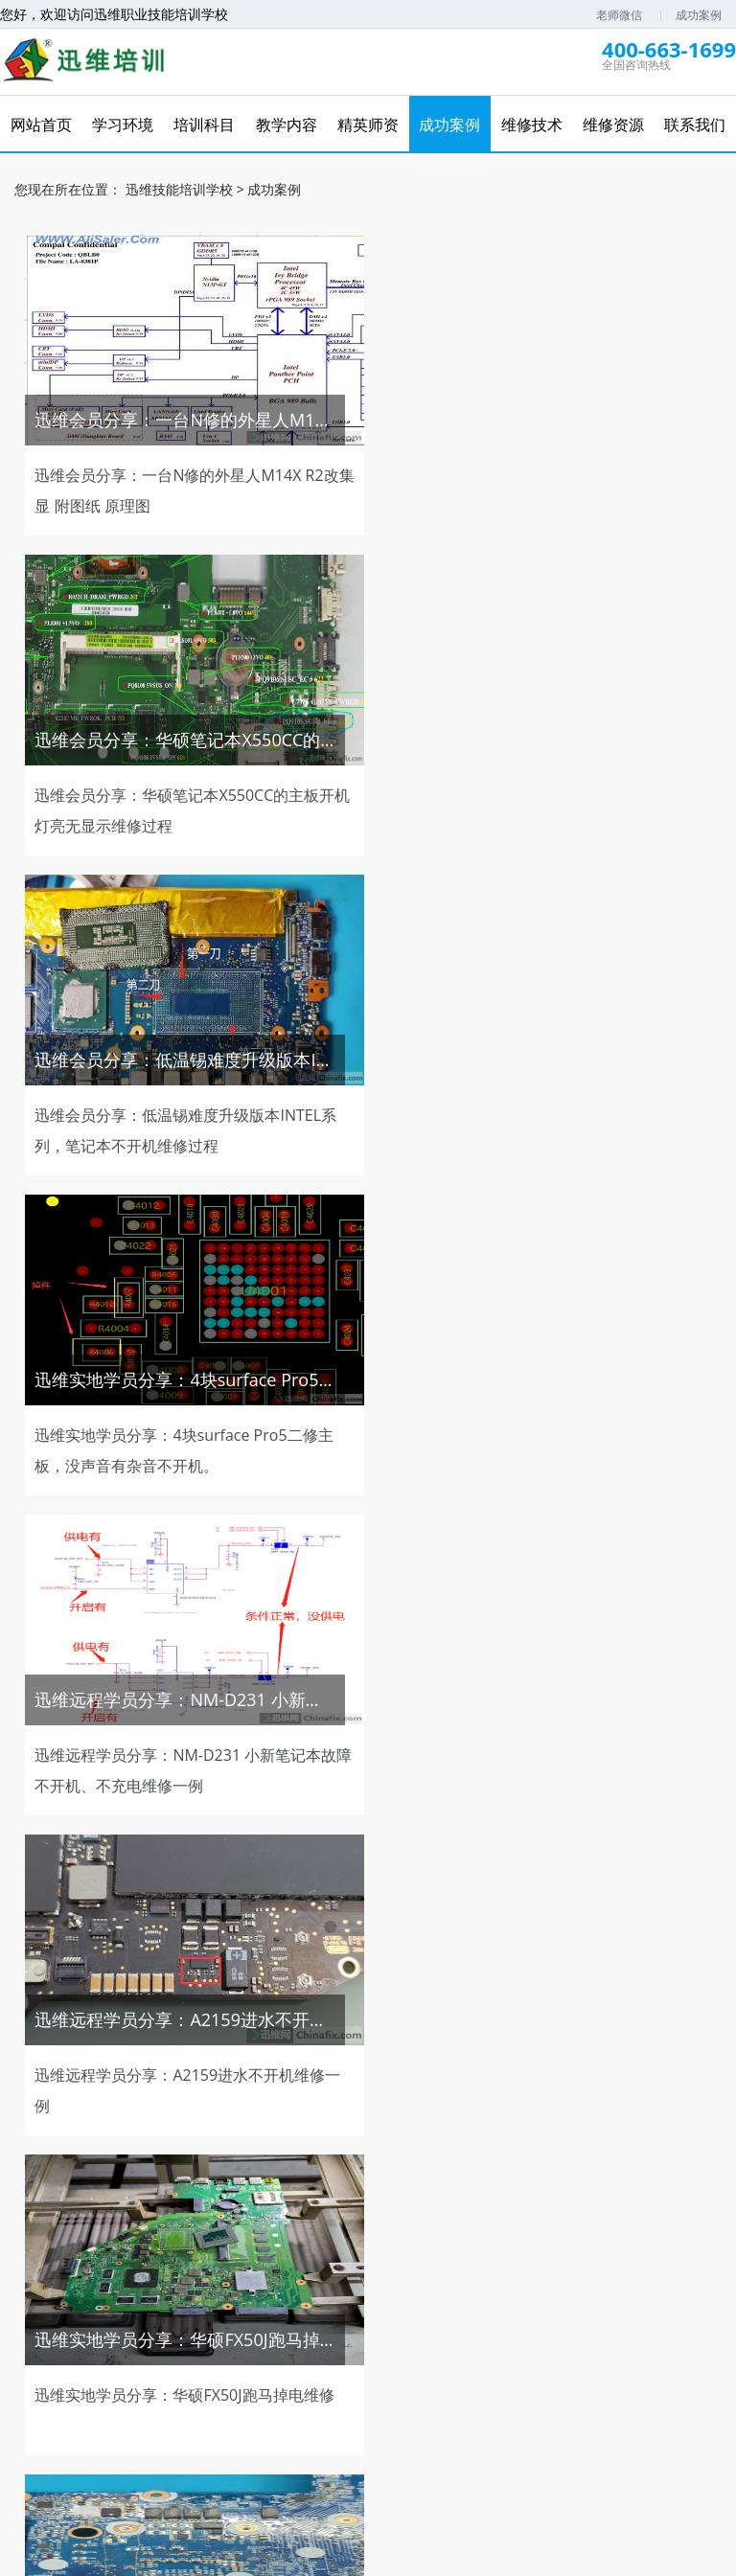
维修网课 (74, 2317)
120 (518, 2169)
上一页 (150, 2169)
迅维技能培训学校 (179, 188)
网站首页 (58, 2411)
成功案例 (699, 15)
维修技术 (445, 2411)
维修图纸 (661, 2317)
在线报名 (522, 2411)
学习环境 (136, 2411)
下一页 (586, 2169)
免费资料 (410, 2317)
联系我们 (329, 2424)
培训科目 (214, 2411)
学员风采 (407, 2424)
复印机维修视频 (422, 2495)
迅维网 (260, 2495)
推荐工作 (578, 2317)
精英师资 (290, 2411)
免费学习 (158, 2317)
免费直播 (325, 2317)
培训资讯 (600, 2411)
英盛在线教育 (516, 2495)
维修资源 (677, 2411)
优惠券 (494, 2317)
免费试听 (242, 2317)
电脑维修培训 (328, 2495)
